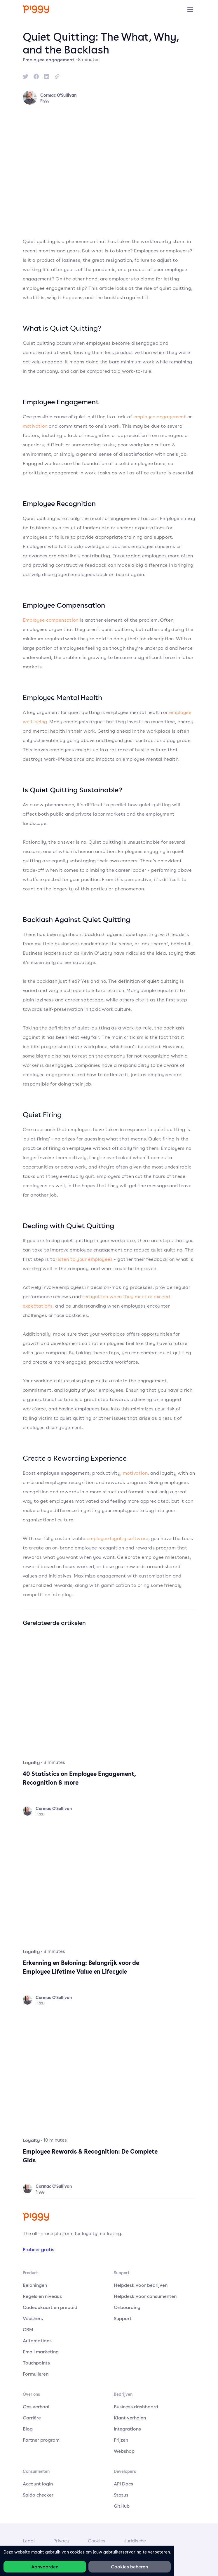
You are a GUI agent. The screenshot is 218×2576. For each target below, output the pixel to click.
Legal (29, 2541)
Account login (38, 2483)
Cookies (96, 2541)
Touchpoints (36, 2363)
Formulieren (35, 2374)
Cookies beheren (129, 2566)
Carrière (32, 2417)
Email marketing (41, 2351)
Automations (37, 2340)
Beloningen (35, 2285)
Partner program (41, 2440)
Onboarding (127, 2307)
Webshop (124, 2451)
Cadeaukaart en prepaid (50, 2307)
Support (123, 2318)
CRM (28, 2329)
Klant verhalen (130, 2417)
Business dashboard (136, 2406)
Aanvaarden (44, 2566)
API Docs (123, 2483)
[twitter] (26, 76)
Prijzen (121, 2440)
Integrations (127, 2429)
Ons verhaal (36, 2406)
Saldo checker (38, 2495)
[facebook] (36, 76)
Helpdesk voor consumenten (145, 2296)
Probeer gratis (38, 2249)
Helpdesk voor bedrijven (141, 2285)
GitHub (122, 2506)
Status (121, 2495)
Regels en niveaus (42, 2296)
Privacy (61, 2541)
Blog (28, 2429)
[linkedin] (47, 76)
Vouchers (33, 2318)
